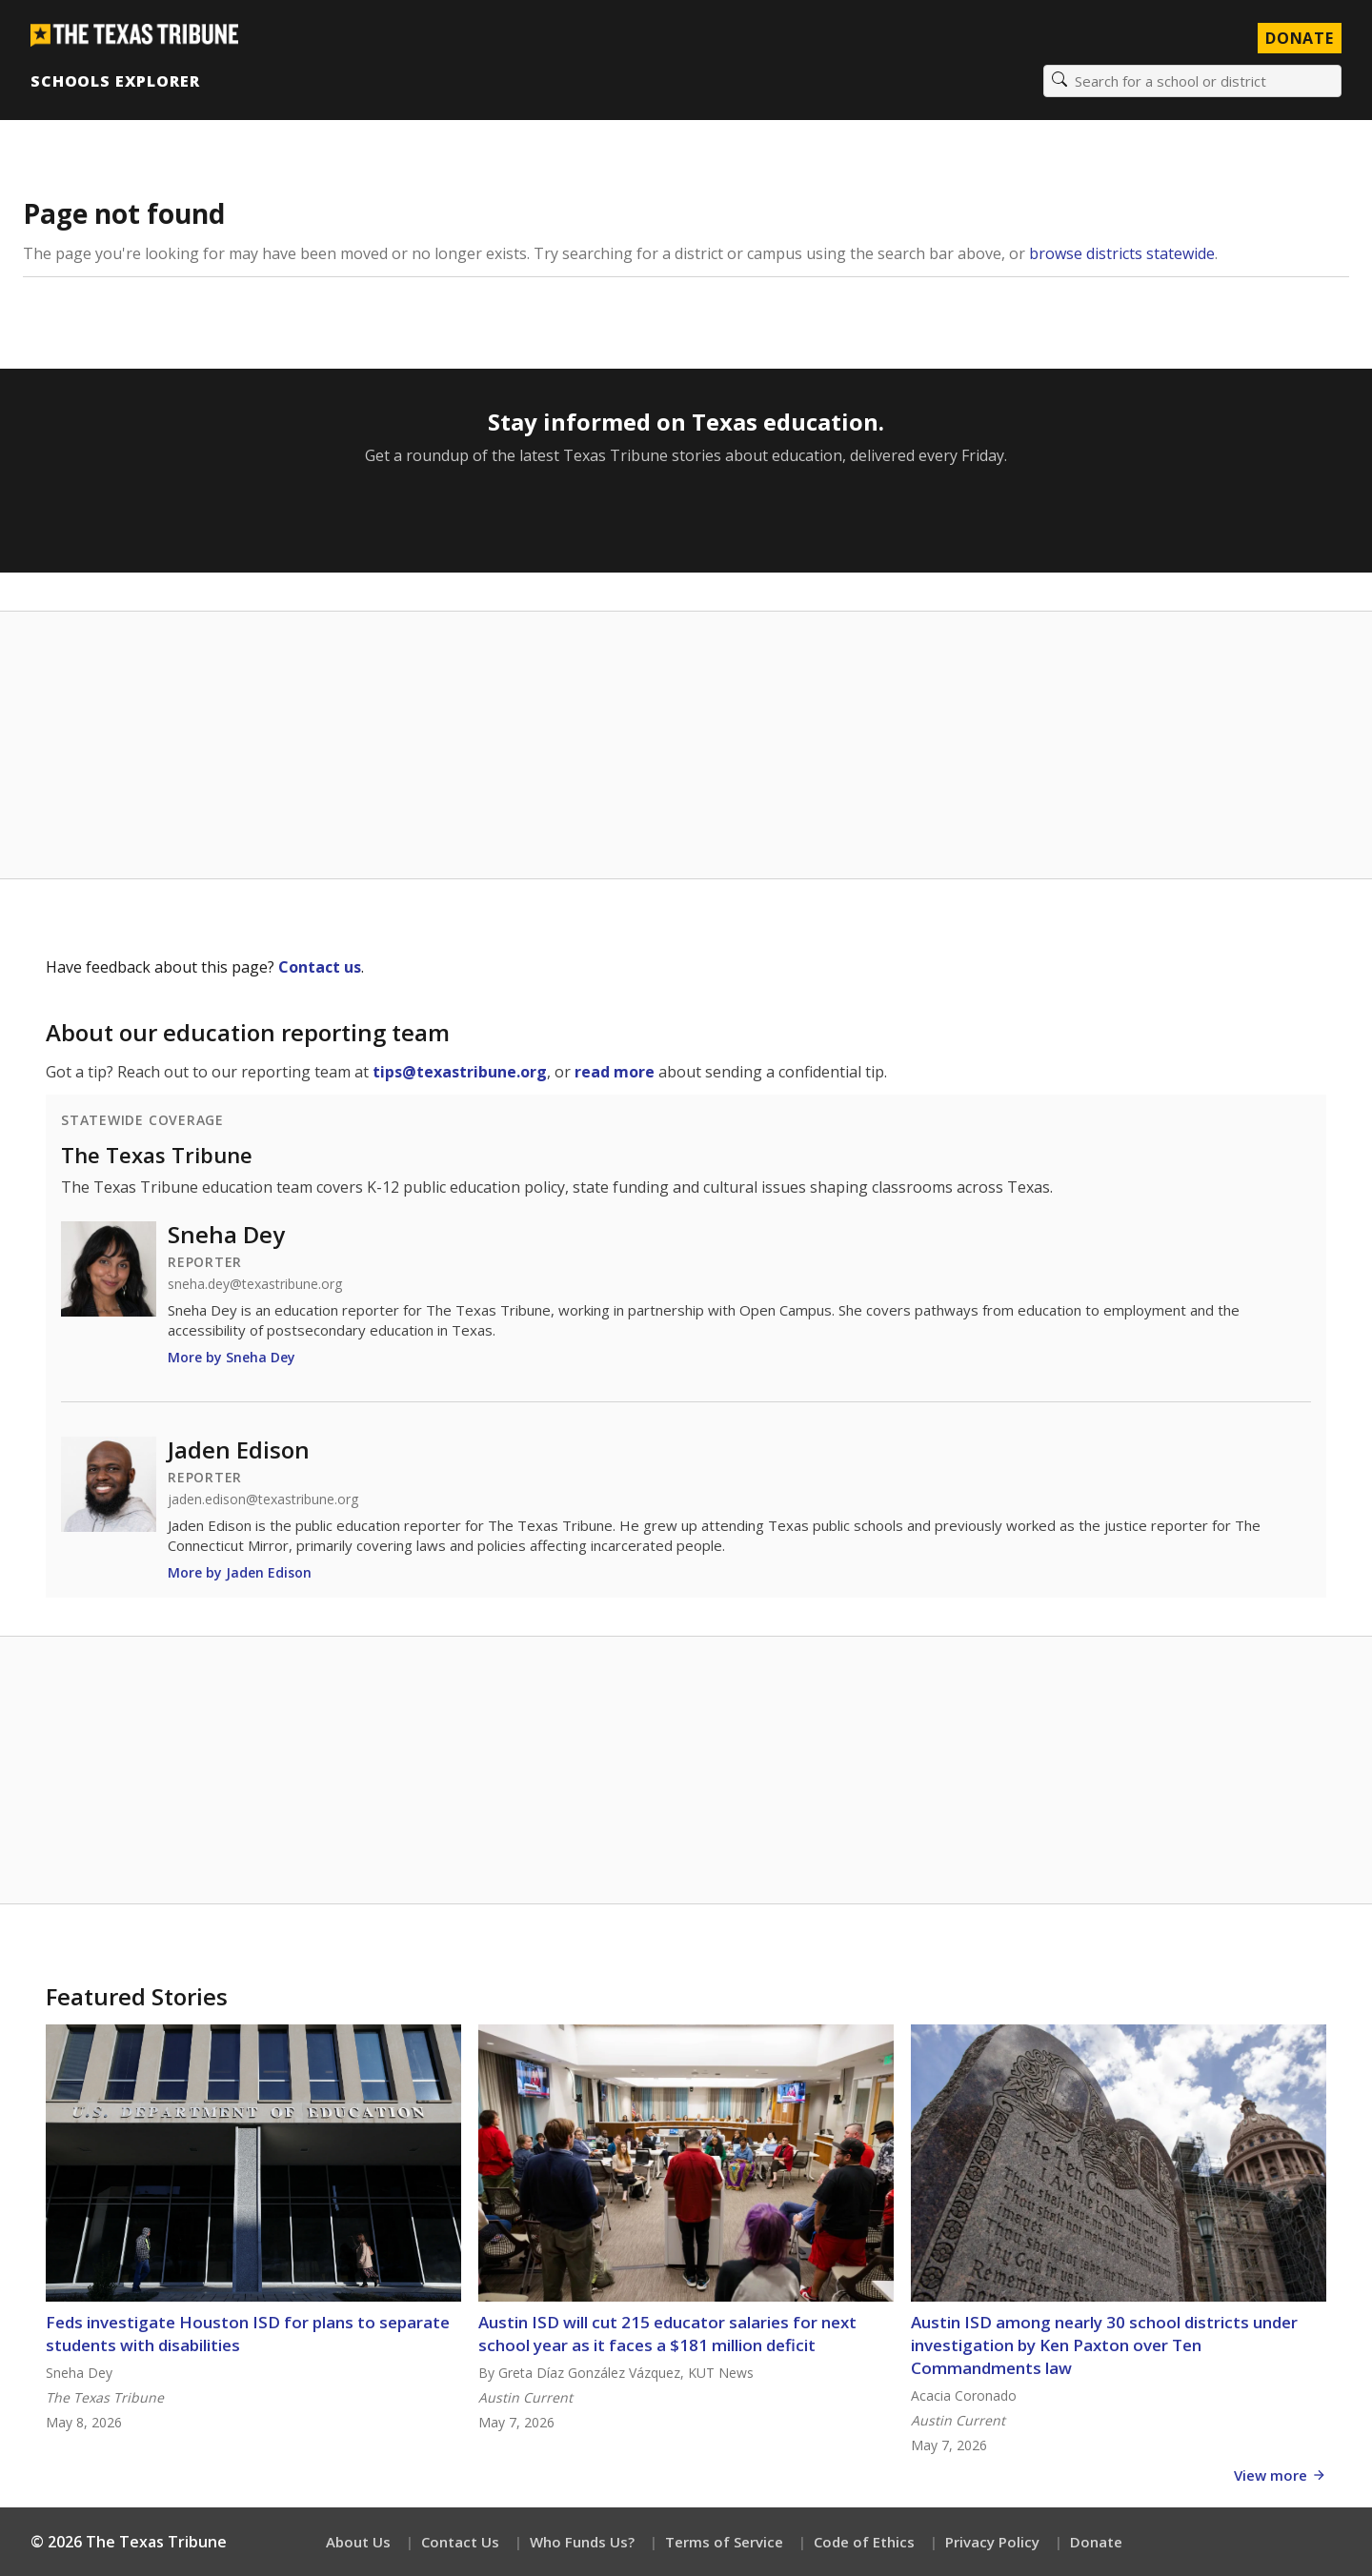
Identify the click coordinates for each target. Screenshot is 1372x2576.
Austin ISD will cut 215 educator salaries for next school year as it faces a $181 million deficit (667, 2333)
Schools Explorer (114, 80)
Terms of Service (724, 2541)
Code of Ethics (864, 2541)
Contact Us (460, 2541)
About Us (358, 2541)
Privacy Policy (992, 2541)
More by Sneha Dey (231, 1357)
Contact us (319, 966)
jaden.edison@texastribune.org (263, 1499)
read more (615, 1071)
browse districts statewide (1122, 253)
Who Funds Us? (582, 2541)
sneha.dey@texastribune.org (255, 1284)
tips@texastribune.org (460, 1071)
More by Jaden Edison (240, 1572)
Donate (1096, 2541)
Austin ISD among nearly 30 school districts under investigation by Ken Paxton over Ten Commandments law (1104, 2345)
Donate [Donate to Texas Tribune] (1299, 38)
